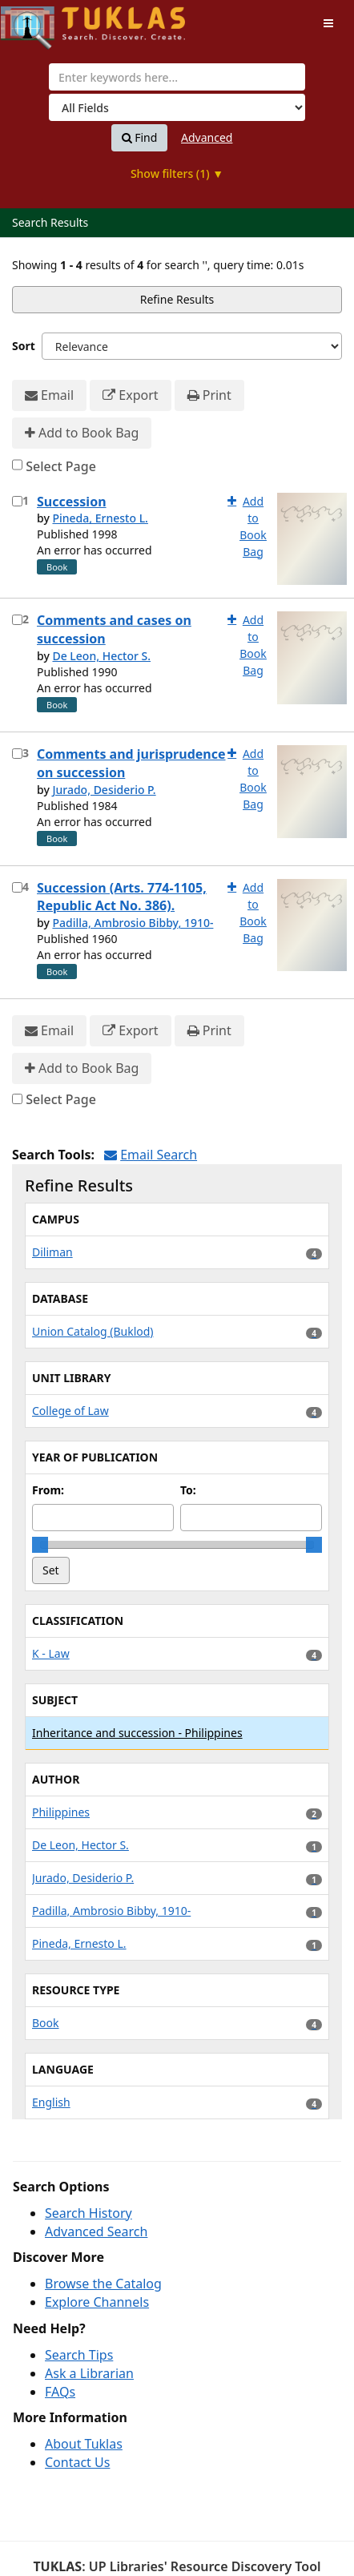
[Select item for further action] (17, 501)
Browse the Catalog (103, 2283)
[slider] (40, 1545)
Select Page (61, 466)
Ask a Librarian (89, 2373)
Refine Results (177, 299)
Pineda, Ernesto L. (99, 518)
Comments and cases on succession (114, 629)
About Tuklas (84, 2444)
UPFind (40, 20)
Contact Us (77, 2462)
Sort (23, 345)
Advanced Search (96, 2231)
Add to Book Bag (82, 433)
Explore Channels (97, 2302)
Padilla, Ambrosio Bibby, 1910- (132, 922)
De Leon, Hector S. (101, 655)
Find (140, 138)
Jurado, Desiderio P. (103, 789)
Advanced (206, 137)
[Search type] (177, 107)
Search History (88, 2213)
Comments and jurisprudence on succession (131, 763)
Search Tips (79, 2355)
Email (49, 395)
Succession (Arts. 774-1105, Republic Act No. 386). (122, 897)
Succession (72, 501)
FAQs (60, 2392)
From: (48, 1490)
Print (209, 395)
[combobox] (177, 77)
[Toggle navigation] (328, 23)
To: (188, 1490)
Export (130, 395)
